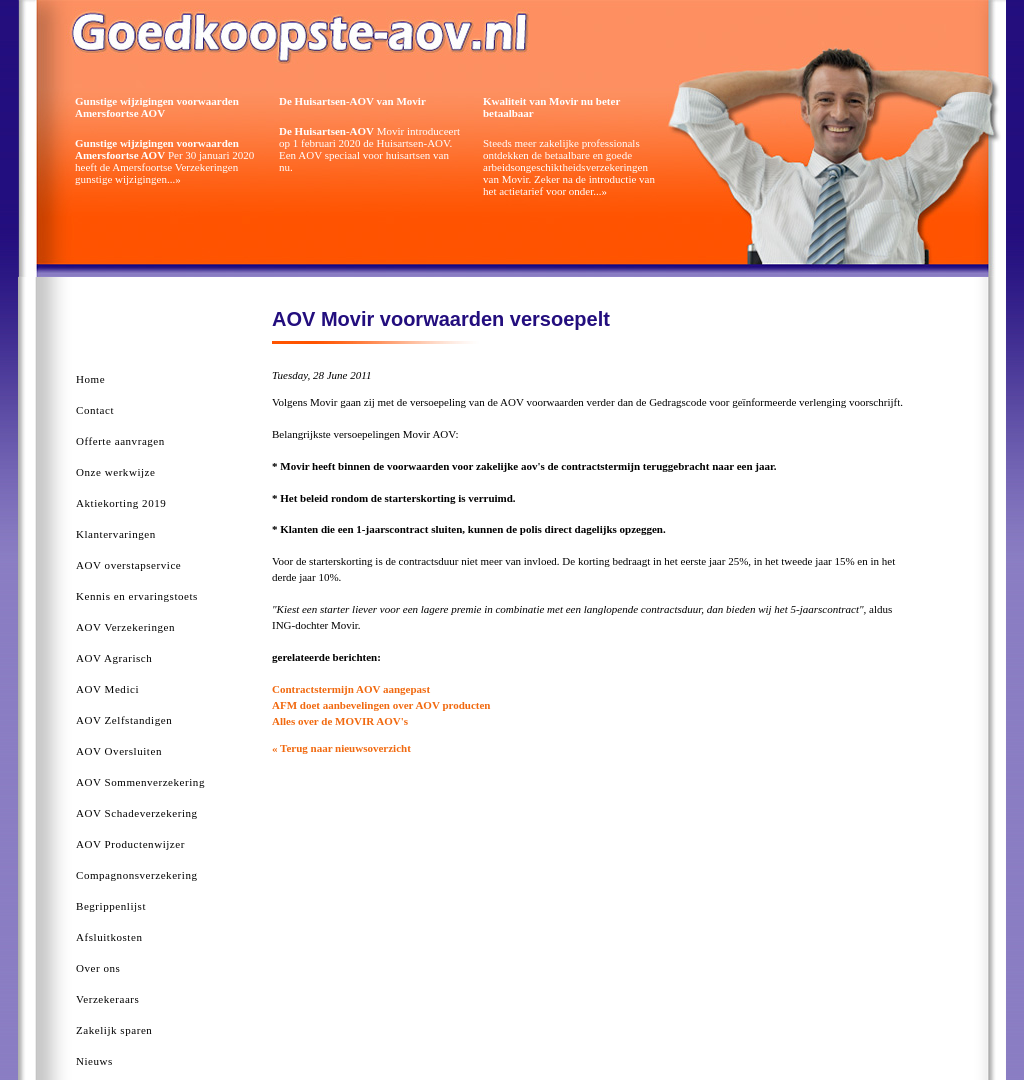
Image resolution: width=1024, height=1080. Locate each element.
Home (90, 379)
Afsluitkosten (109, 937)
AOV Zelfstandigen (124, 720)
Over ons (98, 968)
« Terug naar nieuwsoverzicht (341, 748)
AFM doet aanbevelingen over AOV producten (381, 705)
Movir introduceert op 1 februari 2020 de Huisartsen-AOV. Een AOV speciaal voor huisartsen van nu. (369, 149)
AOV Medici (107, 689)
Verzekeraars (107, 999)
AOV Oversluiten (119, 751)
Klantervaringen (116, 534)
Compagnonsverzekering (137, 875)
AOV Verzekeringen (125, 627)
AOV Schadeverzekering (137, 813)
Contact (95, 410)
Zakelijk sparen (114, 1030)
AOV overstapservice (128, 565)
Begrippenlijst (111, 906)
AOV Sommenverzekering (140, 782)
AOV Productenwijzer (130, 844)
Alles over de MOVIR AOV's (340, 721)
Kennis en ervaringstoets (137, 596)
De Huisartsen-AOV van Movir (352, 101)
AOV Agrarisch (114, 658)
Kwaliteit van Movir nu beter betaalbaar (551, 107)
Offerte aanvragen (120, 441)
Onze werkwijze (115, 472)
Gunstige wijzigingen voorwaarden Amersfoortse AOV (157, 107)
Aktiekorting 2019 (121, 503)
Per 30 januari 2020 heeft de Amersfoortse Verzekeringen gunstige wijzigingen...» (164, 161)
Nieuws (94, 1061)
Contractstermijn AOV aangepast (351, 689)
